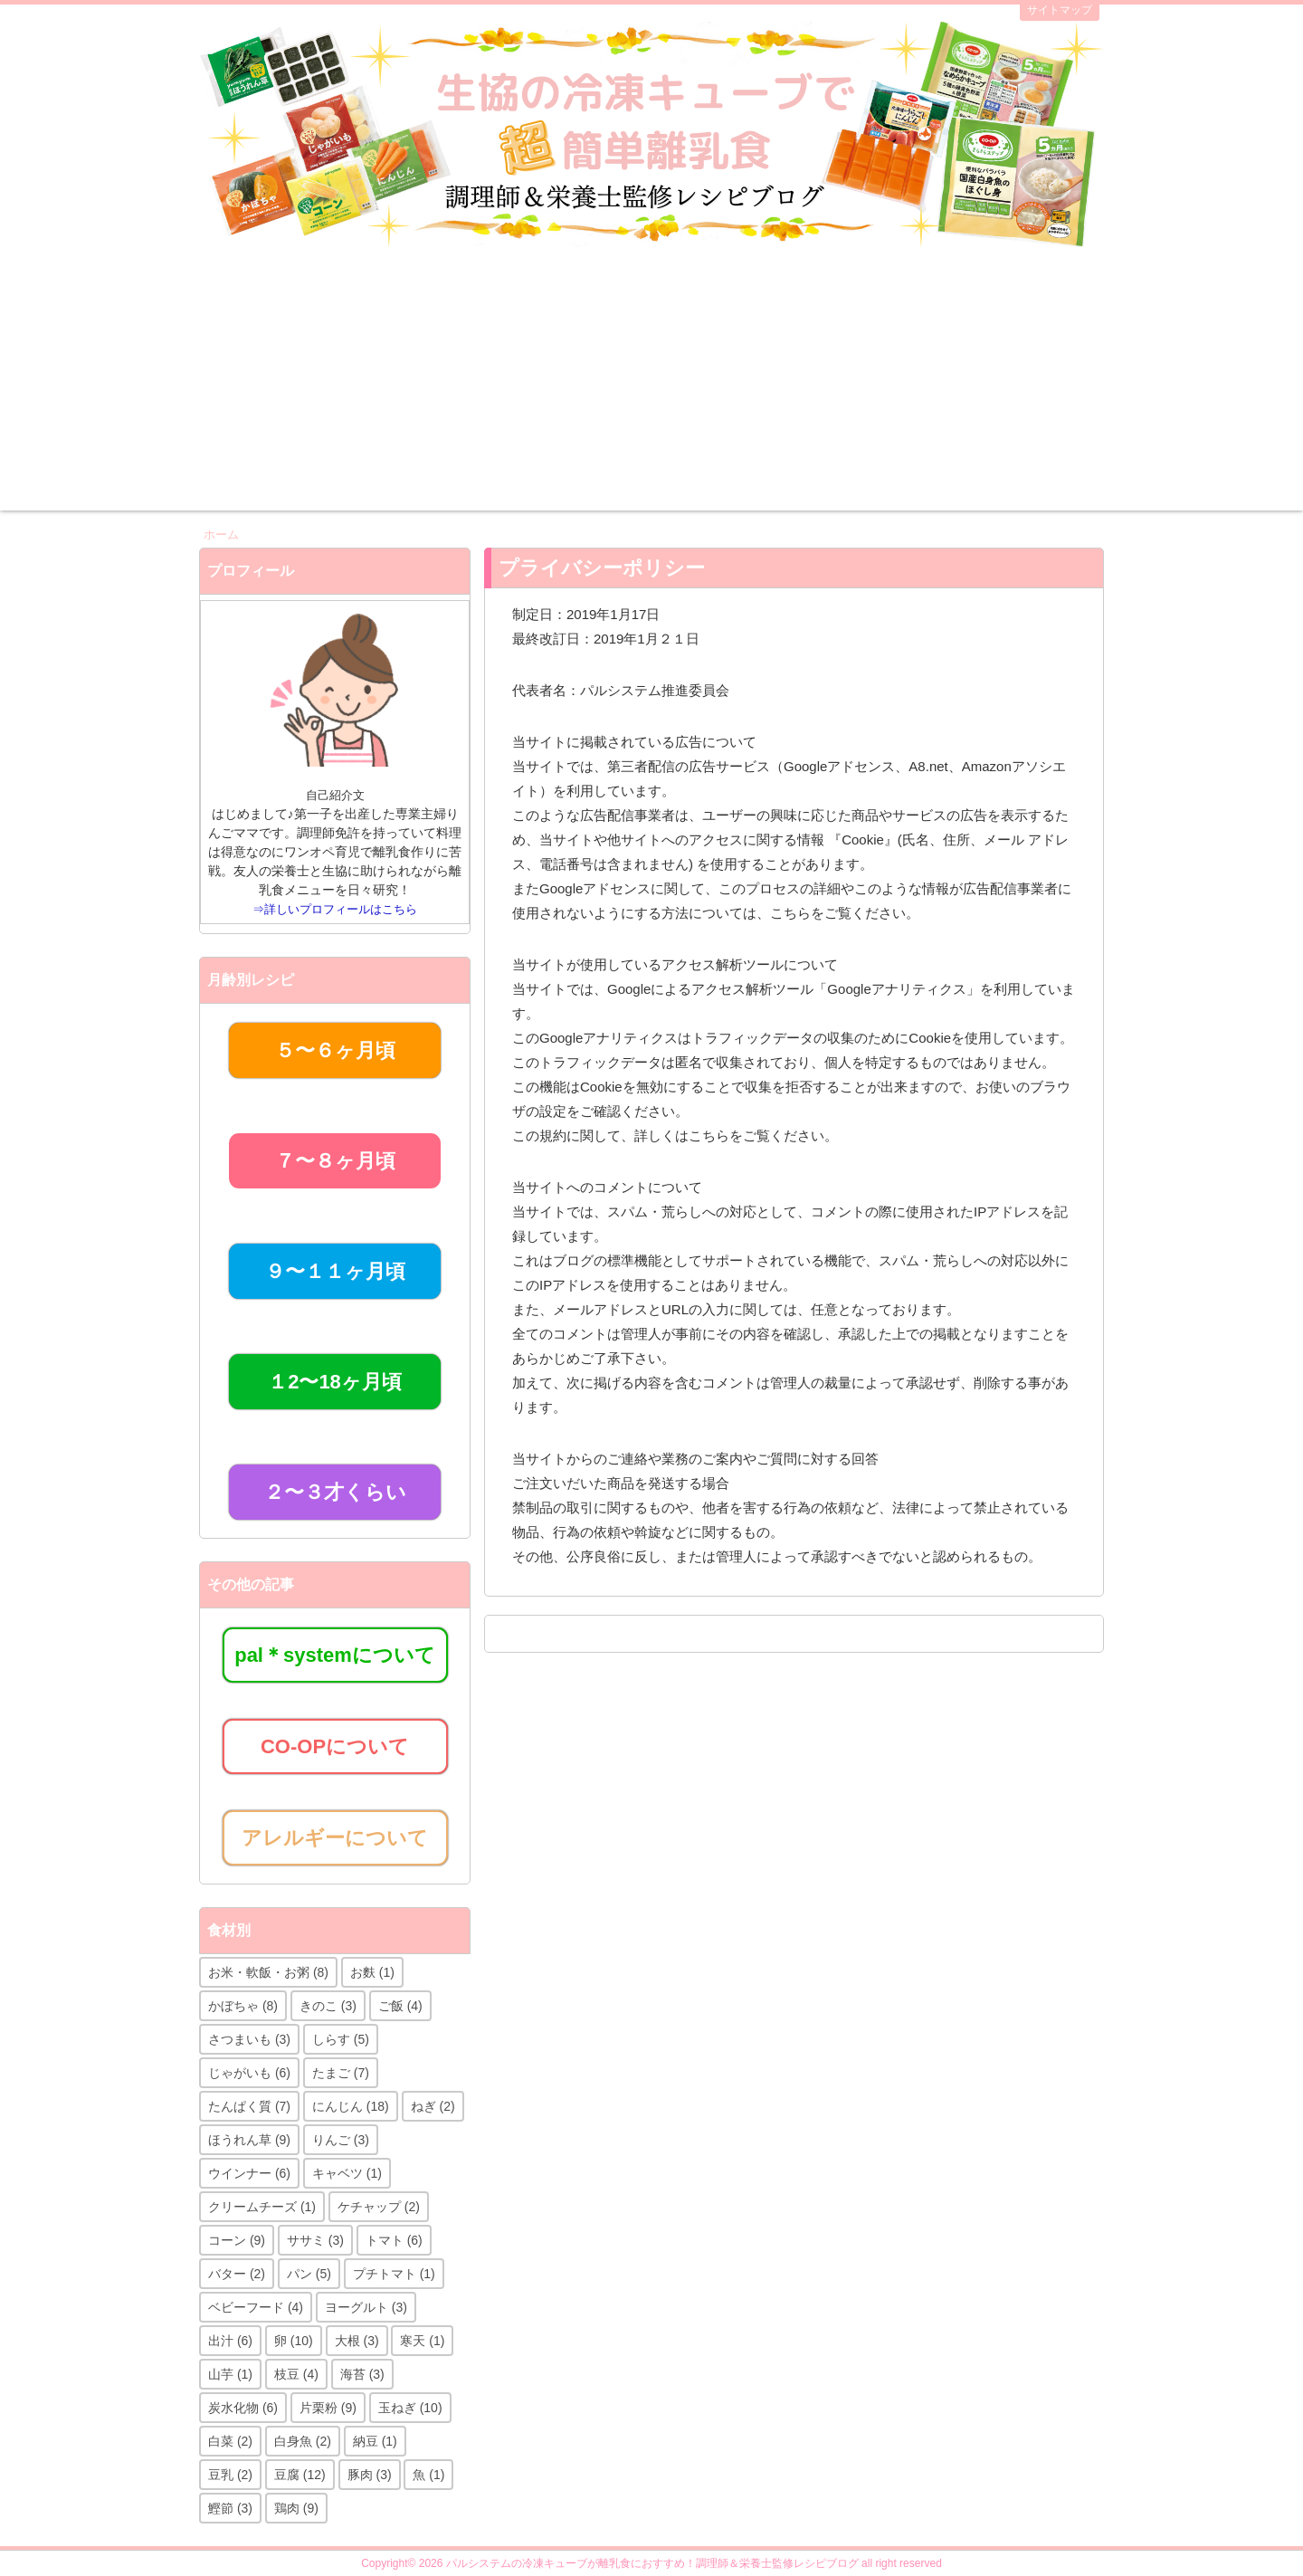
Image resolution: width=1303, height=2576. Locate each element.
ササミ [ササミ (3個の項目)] (315, 2240)
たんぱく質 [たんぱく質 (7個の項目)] (249, 2106)
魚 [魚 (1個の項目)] (428, 2474)
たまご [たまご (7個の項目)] (340, 2073)
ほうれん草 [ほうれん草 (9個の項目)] (249, 2139)
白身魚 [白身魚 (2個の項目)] (302, 2441)
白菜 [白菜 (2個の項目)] (230, 2441)
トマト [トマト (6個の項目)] (394, 2240)
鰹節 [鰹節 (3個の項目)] (230, 2508)
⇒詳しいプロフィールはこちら (334, 909)
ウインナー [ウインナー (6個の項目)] (249, 2173)
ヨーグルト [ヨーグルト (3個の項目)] (366, 2307)
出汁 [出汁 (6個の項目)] (230, 2340)
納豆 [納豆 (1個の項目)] (375, 2441)
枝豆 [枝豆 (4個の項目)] (296, 2374)
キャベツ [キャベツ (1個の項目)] (347, 2173)
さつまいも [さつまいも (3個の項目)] (249, 2039)
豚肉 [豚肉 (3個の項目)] (369, 2474)
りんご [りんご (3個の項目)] (340, 2139)
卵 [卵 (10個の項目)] (293, 2340)
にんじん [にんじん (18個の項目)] (350, 2106)
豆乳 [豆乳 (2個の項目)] (230, 2474)
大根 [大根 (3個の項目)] (357, 2340)
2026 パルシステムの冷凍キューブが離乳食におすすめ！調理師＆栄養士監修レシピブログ (639, 2563)
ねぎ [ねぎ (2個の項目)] (433, 2106)
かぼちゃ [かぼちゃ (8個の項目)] (243, 2006)
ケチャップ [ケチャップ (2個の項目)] (379, 2206)
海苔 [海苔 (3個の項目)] (362, 2374)
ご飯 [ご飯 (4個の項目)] (400, 2006)
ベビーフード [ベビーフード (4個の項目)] (255, 2307)
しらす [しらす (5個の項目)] (340, 2039)
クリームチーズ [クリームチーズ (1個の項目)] (262, 2206)
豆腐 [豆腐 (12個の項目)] (300, 2474)
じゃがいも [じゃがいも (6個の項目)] (249, 2073)
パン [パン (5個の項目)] (309, 2273)
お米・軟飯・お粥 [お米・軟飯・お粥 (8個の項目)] (268, 1972)
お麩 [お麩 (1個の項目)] (372, 1972)
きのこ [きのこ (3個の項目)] (328, 2006)
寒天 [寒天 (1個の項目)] (422, 2340)
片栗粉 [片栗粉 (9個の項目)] (328, 2407)
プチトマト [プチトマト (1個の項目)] (394, 2273)
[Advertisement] (651, 383)
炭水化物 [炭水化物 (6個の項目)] (243, 2407)
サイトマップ (1059, 10)
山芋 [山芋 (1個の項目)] (230, 2374)
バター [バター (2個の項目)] (236, 2273)
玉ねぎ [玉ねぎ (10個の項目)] (410, 2407)
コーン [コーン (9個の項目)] (236, 2240)
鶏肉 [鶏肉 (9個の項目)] (296, 2508)
